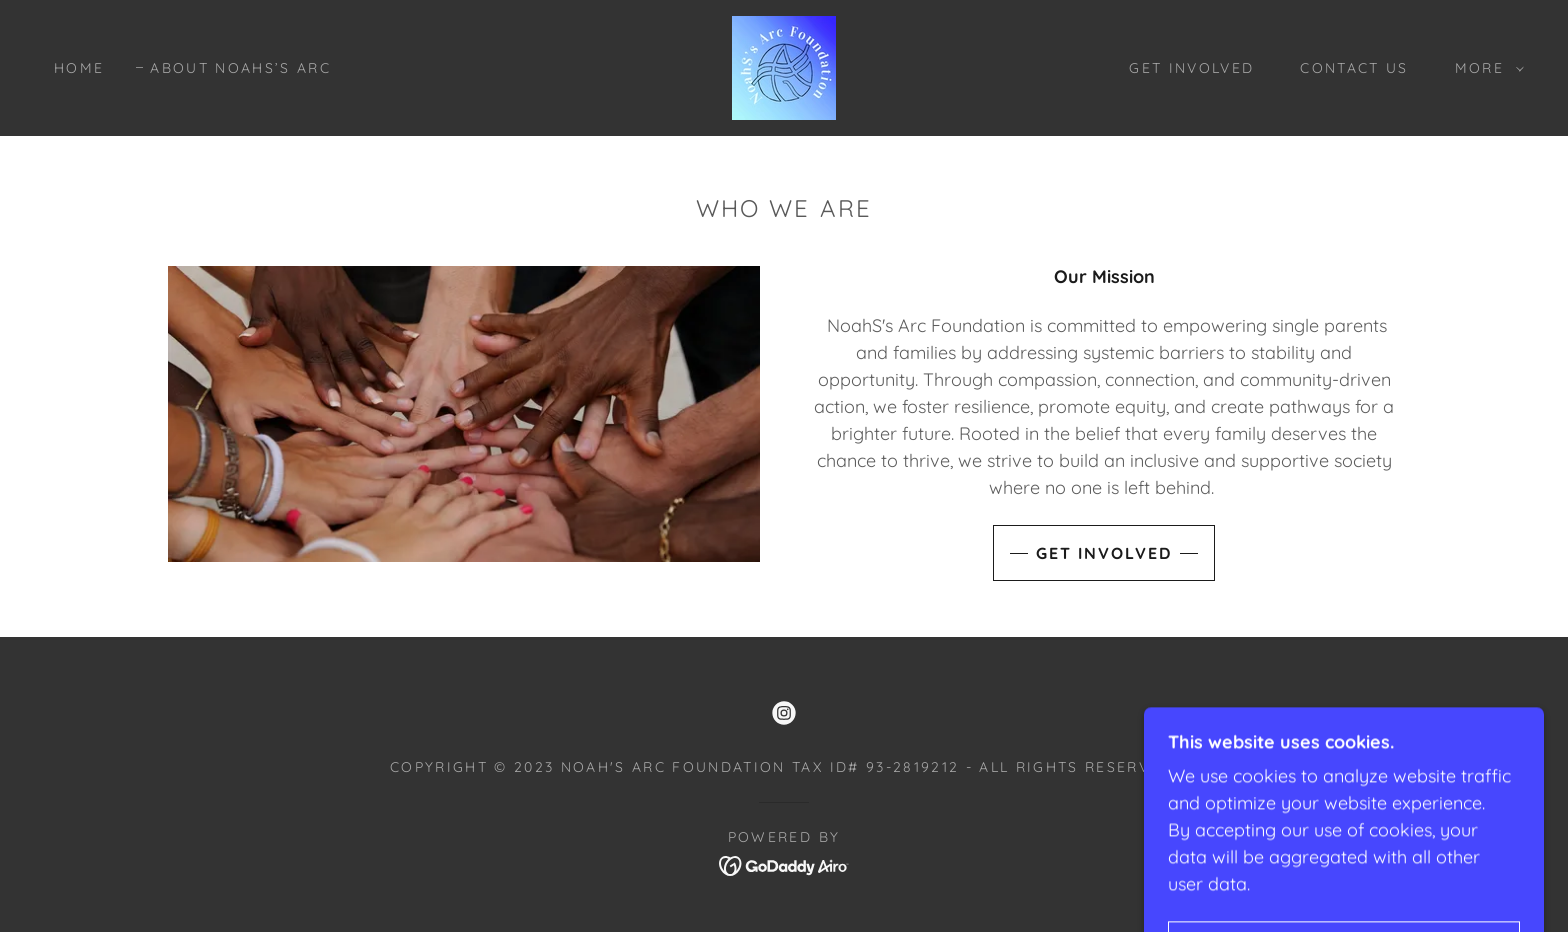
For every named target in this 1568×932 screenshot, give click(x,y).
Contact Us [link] (1354, 68)
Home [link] (79, 68)
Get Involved (1104, 553)
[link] (784, 66)
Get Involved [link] (1191, 68)
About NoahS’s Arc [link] (240, 68)
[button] (1484, 68)
